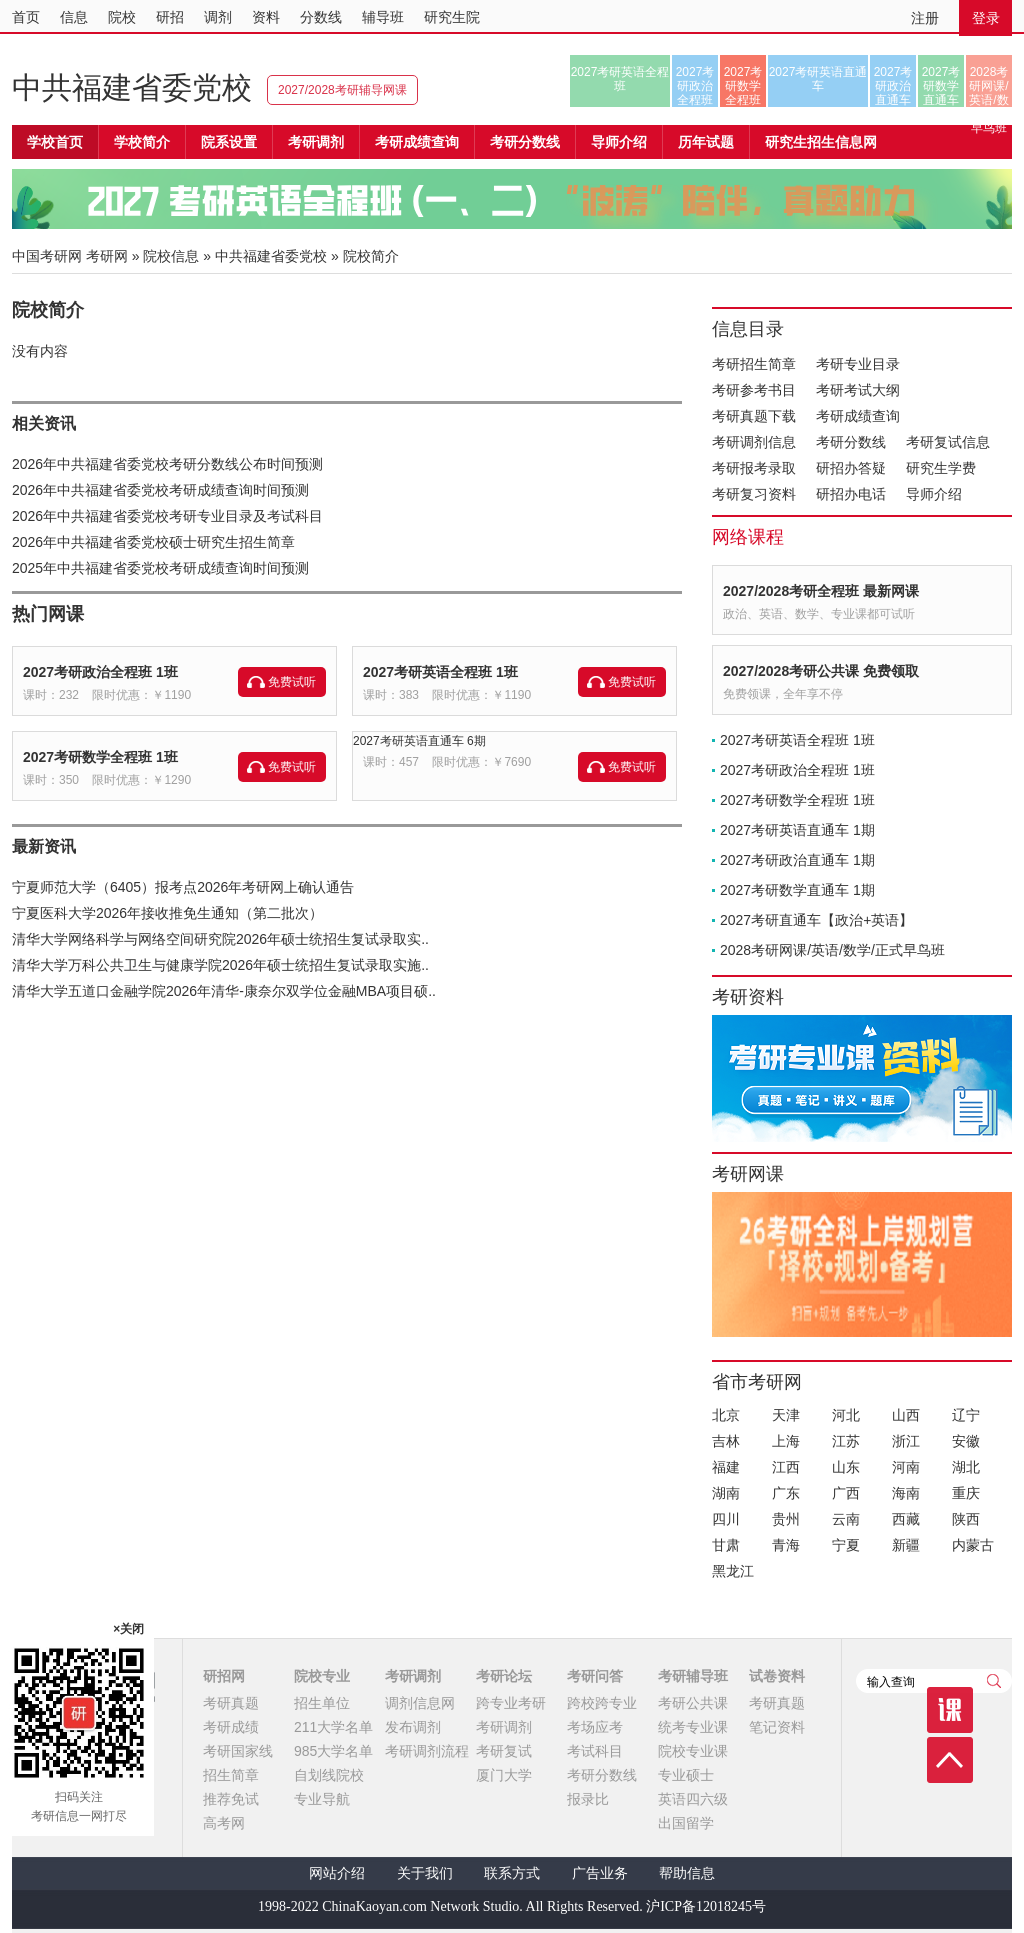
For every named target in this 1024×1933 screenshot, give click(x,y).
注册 (925, 18)
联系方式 (512, 1873)
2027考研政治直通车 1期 (797, 860)
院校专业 (322, 1676)
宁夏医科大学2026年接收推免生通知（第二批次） (167, 913)
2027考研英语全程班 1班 (440, 672)
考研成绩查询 (858, 416)
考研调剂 (316, 142)
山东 (846, 1467)
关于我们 (425, 1873)
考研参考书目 (754, 390)
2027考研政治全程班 (695, 86)
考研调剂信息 (754, 442)
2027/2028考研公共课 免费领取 (821, 671)
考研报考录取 (754, 468)
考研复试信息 (948, 442)
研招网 (224, 1676)
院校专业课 (693, 1751)
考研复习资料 (754, 494)
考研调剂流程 (427, 1751)
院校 (122, 17)
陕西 (966, 1519)
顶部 (950, 1760)
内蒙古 (973, 1545)
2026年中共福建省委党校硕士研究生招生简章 (153, 542)
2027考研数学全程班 (743, 86)
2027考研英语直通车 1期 (797, 830)
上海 (786, 1441)
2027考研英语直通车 (818, 79)
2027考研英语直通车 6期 (419, 741)
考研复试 (504, 1751)
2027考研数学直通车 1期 (797, 890)
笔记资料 (777, 1727)
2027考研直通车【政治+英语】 (816, 920)
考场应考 (595, 1727)
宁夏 (846, 1545)
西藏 (906, 1519)
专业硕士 (686, 1775)
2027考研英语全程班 (620, 79)
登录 (986, 18)
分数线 (321, 17)
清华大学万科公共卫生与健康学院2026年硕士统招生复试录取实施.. (220, 965)
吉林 (726, 1441)
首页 (26, 17)
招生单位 (322, 1703)
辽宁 (966, 1415)
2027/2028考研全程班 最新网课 (821, 591)
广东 (786, 1493)
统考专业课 (693, 1727)
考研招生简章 (754, 364)
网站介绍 (337, 1873)
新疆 (906, 1545)
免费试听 (292, 682)
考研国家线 (238, 1751)
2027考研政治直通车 (893, 86)
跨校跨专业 (602, 1703)
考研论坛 (504, 1676)
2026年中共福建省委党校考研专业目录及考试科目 (167, 516)
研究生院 (452, 17)
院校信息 (171, 256)
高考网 (224, 1823)
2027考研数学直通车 (941, 86)
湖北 (966, 1467)
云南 (846, 1519)
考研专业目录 (858, 364)
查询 (994, 1681)
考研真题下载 (754, 416)
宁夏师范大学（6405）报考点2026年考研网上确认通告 (183, 887)
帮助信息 (687, 1873)
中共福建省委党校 (132, 87)
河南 (906, 1467)
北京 (726, 1415)
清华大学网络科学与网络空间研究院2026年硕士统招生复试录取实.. (220, 939)
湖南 (726, 1493)
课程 (950, 1710)
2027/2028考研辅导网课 (342, 90)
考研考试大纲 (858, 390)
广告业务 (600, 1873)
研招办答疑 (851, 468)
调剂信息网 (420, 1703)
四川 (726, 1519)
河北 (846, 1415)
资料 (266, 17)
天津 (786, 1415)
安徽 (966, 1441)
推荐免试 (231, 1799)
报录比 (588, 1799)
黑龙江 (733, 1571)
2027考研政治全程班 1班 (100, 672)
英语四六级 (693, 1799)
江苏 (846, 1441)
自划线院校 (329, 1775)
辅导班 (383, 17)
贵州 (786, 1519)
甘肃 (726, 1545)
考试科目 (595, 1751)
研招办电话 (851, 494)
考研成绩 (231, 1727)
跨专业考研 (511, 1703)
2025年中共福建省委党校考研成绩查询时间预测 (160, 568)
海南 (906, 1493)
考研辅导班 (693, 1676)
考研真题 (231, 1703)
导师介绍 (619, 142)
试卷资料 (777, 1676)
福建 (726, 1467)
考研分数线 (851, 442)
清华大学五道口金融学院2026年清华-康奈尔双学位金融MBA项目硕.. (224, 991)
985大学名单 (333, 1751)
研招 (170, 17)
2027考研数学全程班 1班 (100, 757)
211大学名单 (333, 1727)
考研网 (107, 256)
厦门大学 (504, 1775)
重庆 (966, 1493)
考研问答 (595, 1676)
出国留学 (686, 1823)
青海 (786, 1545)
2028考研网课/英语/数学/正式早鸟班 (988, 86)
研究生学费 (941, 468)
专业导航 (322, 1799)
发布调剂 (413, 1727)
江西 (786, 1467)
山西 (906, 1415)
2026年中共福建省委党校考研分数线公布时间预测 (167, 464)
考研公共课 (693, 1703)
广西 (846, 1493)
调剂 (218, 17)
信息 (74, 17)
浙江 (906, 1441)
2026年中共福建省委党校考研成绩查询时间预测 (160, 490)
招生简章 (231, 1775)
